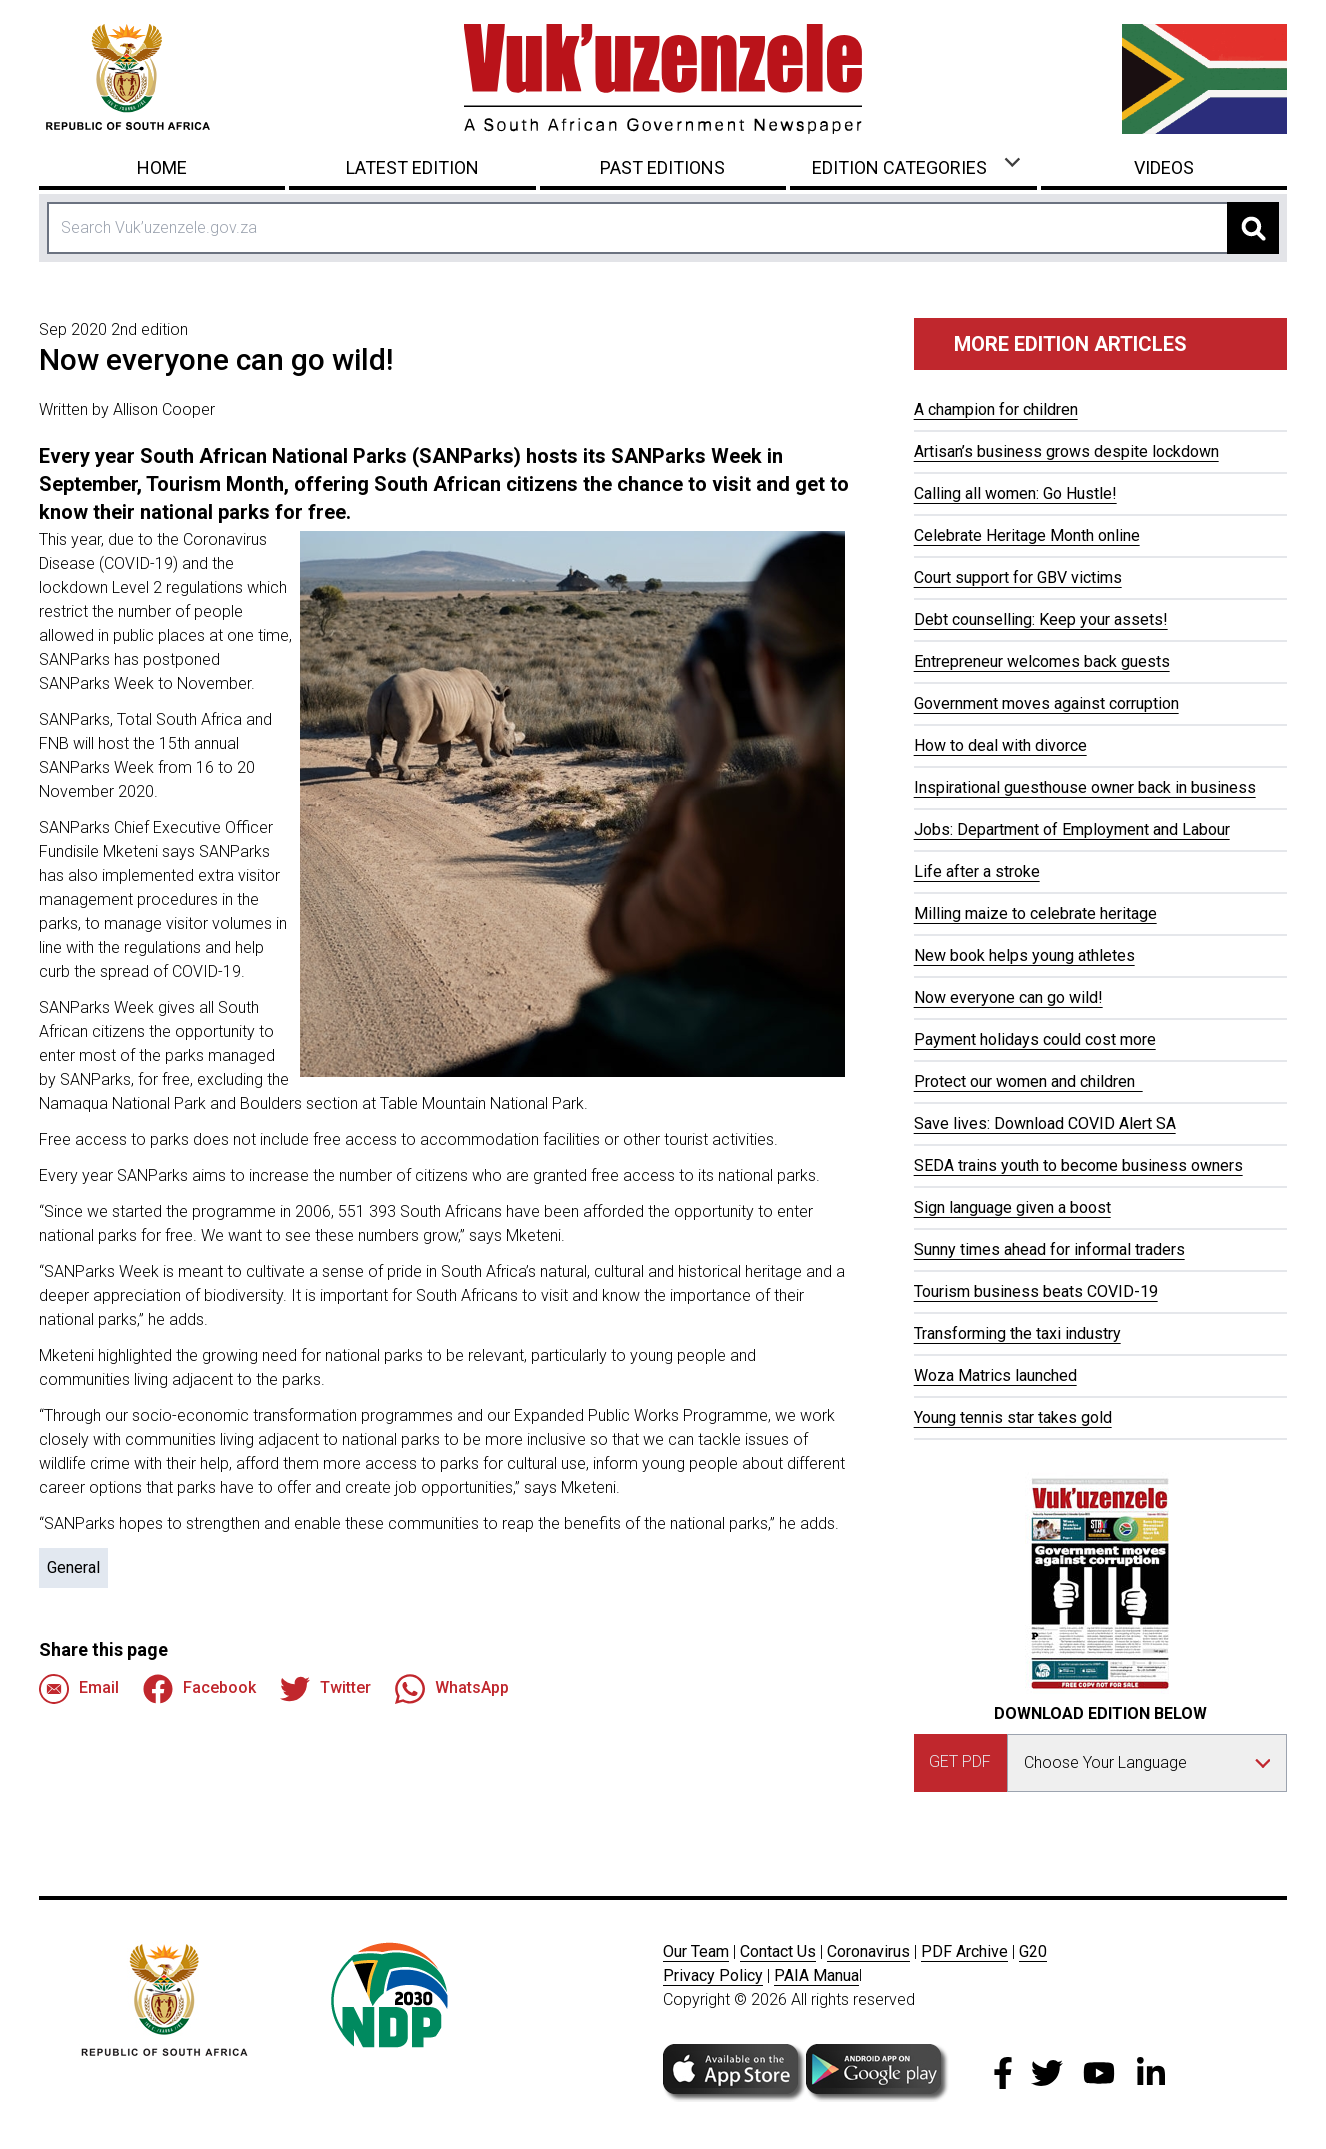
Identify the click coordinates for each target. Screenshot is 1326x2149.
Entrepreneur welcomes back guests (1042, 661)
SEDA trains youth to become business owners (1078, 1165)
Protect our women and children (1028, 1081)
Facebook (199, 1689)
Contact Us (778, 1951)
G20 (1033, 1951)
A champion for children (996, 409)
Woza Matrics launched (995, 1375)
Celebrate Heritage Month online (1027, 535)
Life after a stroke (977, 871)
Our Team (696, 1951)
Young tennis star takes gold (1013, 1417)
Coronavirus (868, 1951)
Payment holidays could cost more (1035, 1039)
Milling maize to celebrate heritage (1035, 913)
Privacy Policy (713, 1975)
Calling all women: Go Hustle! (1015, 493)
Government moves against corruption (1046, 703)
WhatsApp (452, 1689)
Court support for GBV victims (1018, 577)
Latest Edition (412, 167)
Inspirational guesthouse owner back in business (1085, 787)
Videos (1164, 167)
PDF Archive (964, 1951)
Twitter (325, 1689)
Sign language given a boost (1012, 1207)
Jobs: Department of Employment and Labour (1072, 829)
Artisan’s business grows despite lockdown (1066, 451)
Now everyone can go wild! (1008, 997)
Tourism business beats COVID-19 (1036, 1291)
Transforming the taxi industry (1017, 1333)
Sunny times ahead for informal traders (1049, 1249)
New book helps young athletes (1024, 955)
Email (79, 1689)
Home (162, 167)
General (73, 1567)
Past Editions (662, 167)
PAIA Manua (816, 1975)
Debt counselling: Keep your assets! (1041, 619)
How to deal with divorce (1000, 745)
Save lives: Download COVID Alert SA (1045, 1123)
